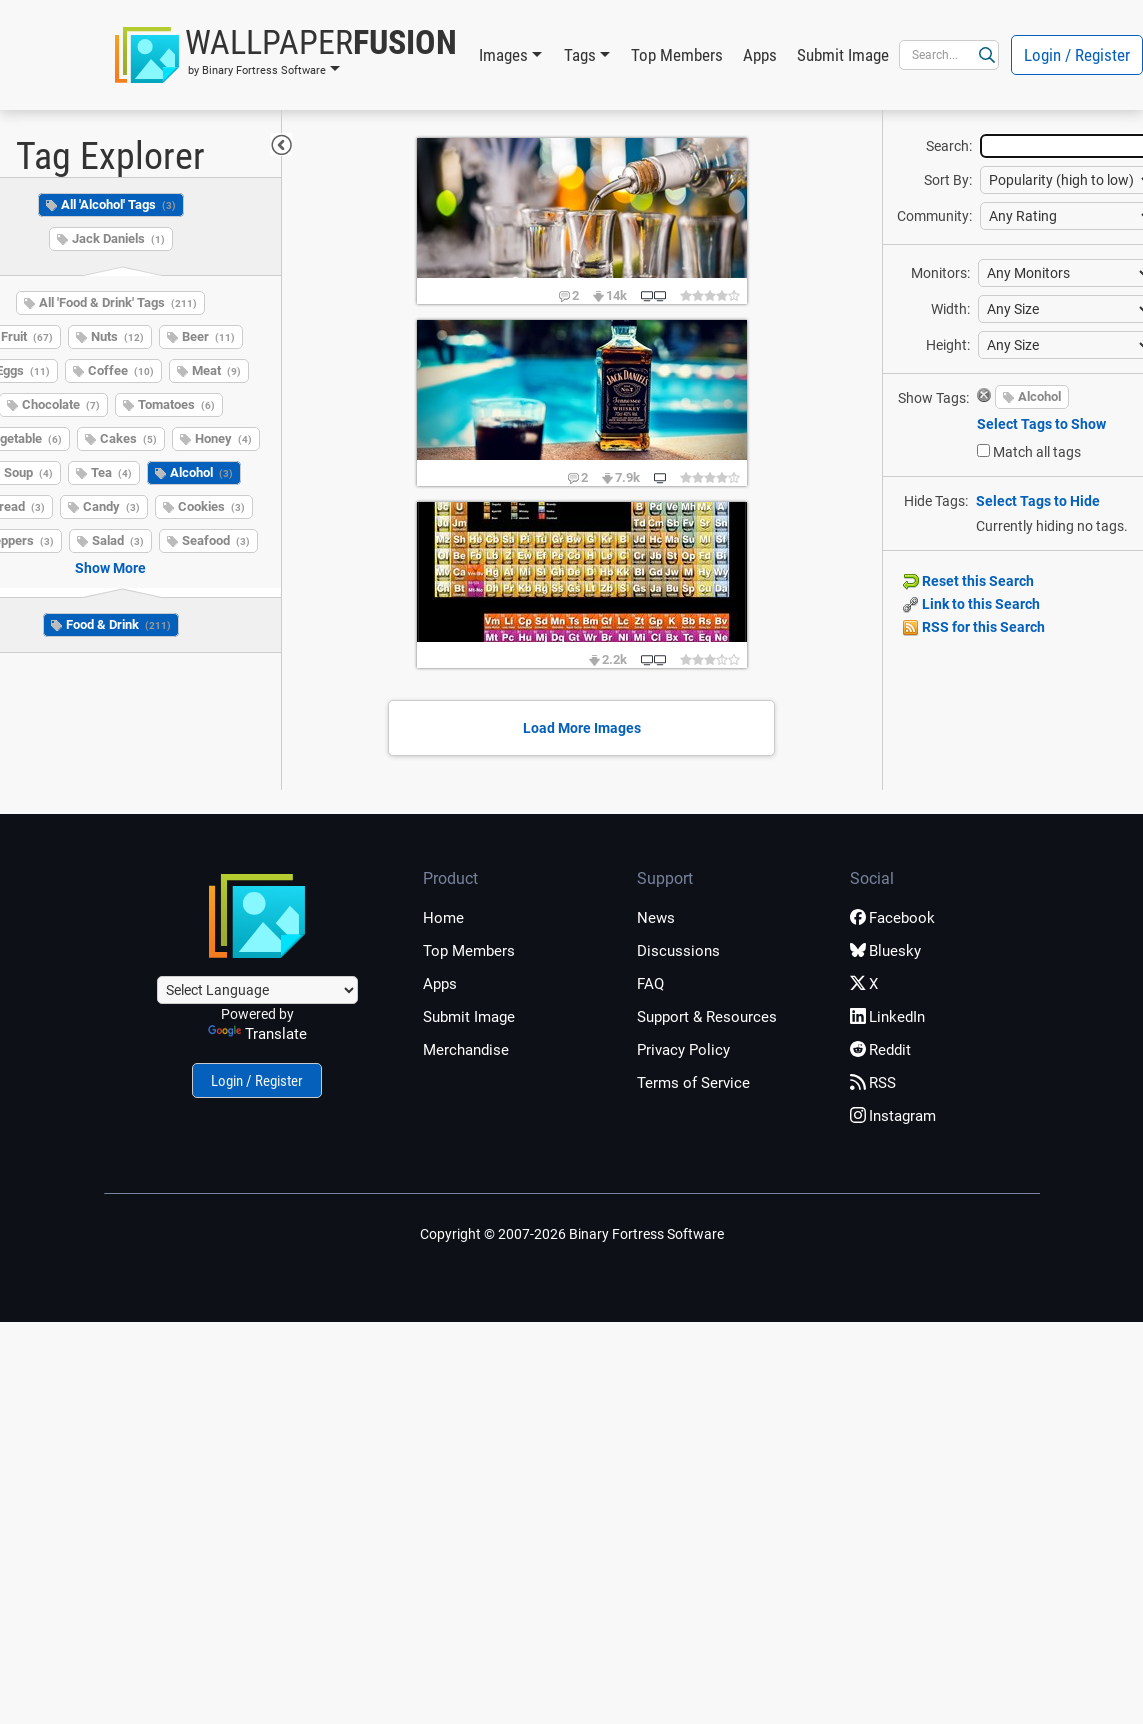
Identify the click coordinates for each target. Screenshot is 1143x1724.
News (656, 918)
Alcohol (201, 472)
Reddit (880, 1050)
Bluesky (885, 951)
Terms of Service (693, 1083)
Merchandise (466, 1050)
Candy (111, 506)
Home (443, 918)
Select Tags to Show (1041, 424)
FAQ (650, 984)
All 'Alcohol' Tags (118, 204)
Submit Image (843, 55)
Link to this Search (971, 604)
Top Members (677, 55)
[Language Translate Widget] (257, 990)
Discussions (678, 951)
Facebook (892, 918)
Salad (118, 540)
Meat (216, 370)
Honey (223, 438)
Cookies (211, 506)
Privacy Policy (683, 1050)
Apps (760, 55)
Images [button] (503, 55)
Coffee (121, 370)
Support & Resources (707, 1017)
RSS (873, 1083)
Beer (208, 336)
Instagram (893, 1116)
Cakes (128, 438)
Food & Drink (118, 624)
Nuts (117, 336)
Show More (110, 568)
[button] (286, 55)
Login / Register (257, 1081)
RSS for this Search (974, 627)
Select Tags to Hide (1038, 501)
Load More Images (582, 728)
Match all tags (1037, 452)
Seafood (216, 540)
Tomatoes (176, 404)
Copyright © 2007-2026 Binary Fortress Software (572, 1234)
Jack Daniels (118, 238)
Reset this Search (968, 581)
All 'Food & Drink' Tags (118, 302)
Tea (111, 472)
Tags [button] (580, 55)
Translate (257, 1034)
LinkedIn (887, 1017)
